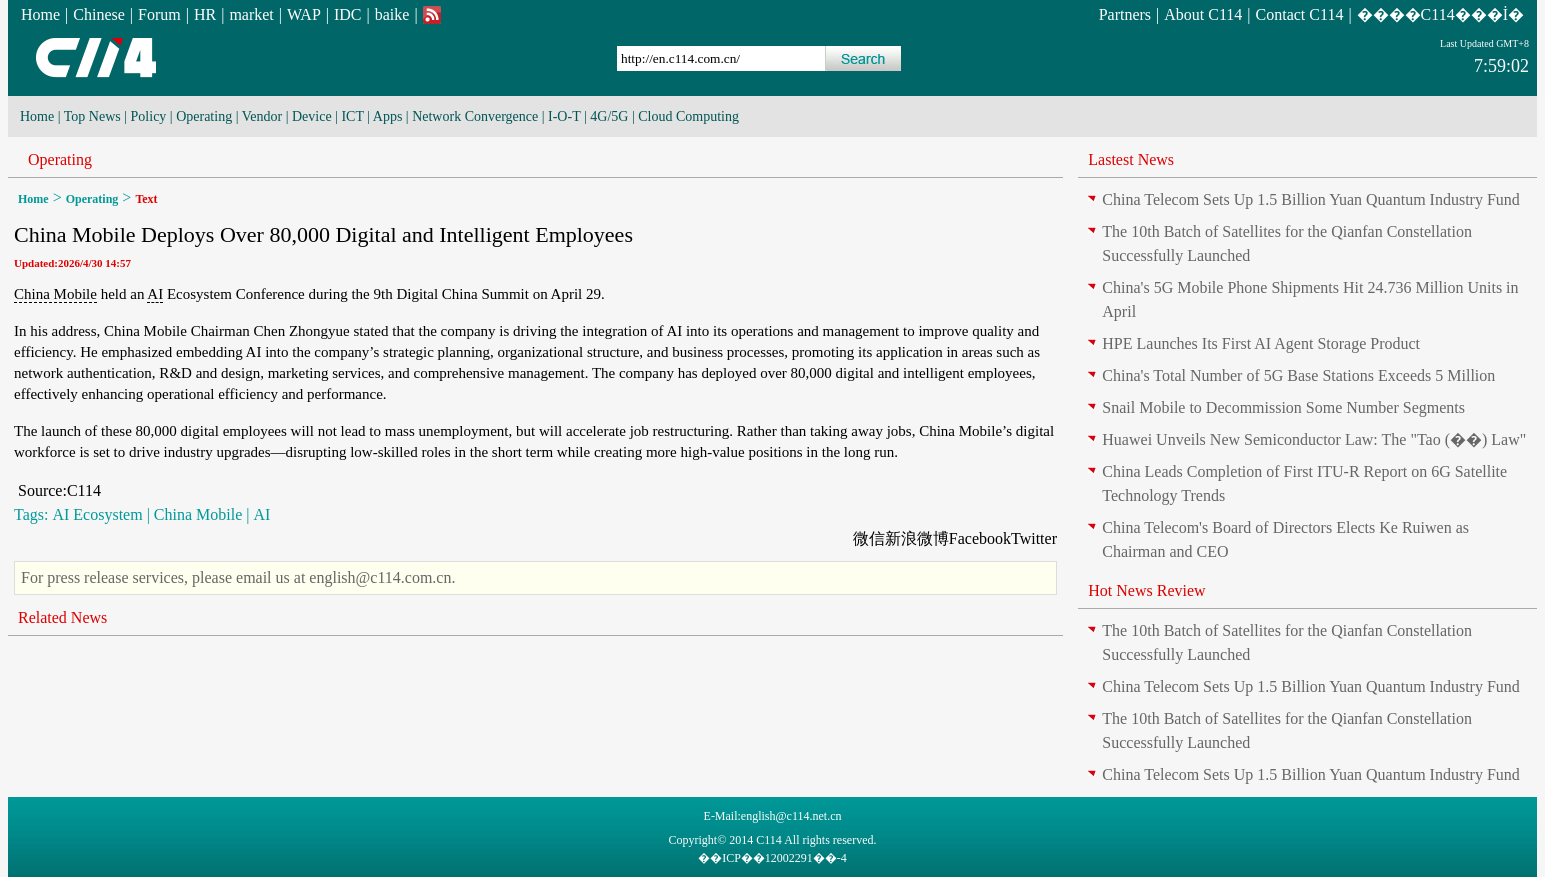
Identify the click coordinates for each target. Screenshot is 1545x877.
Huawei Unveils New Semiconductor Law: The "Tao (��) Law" (1314, 439)
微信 (869, 538)
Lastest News (1131, 159)
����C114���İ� (1440, 14)
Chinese (99, 14)
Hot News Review (1146, 590)
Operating (204, 116)
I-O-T (564, 116)
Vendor (262, 116)
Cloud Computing (688, 116)
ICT (352, 116)
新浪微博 (917, 538)
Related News (62, 617)
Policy (149, 116)
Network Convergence (475, 116)
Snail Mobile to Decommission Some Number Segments (1283, 407)
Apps (388, 116)
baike (392, 14)
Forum (159, 14)
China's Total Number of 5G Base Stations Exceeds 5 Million (1298, 375)
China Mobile (55, 294)
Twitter (1034, 538)
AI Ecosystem (97, 514)
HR (205, 14)
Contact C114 (1300, 14)
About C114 (1203, 14)
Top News (92, 116)
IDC (348, 14)
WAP (304, 14)
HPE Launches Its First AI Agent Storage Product (1261, 343)
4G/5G (609, 116)
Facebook (980, 538)
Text (146, 199)
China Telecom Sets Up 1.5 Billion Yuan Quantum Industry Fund (1311, 199)
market (251, 14)
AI (155, 294)
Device (312, 116)
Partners (1125, 14)
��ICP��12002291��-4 (772, 858)
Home (40, 14)
